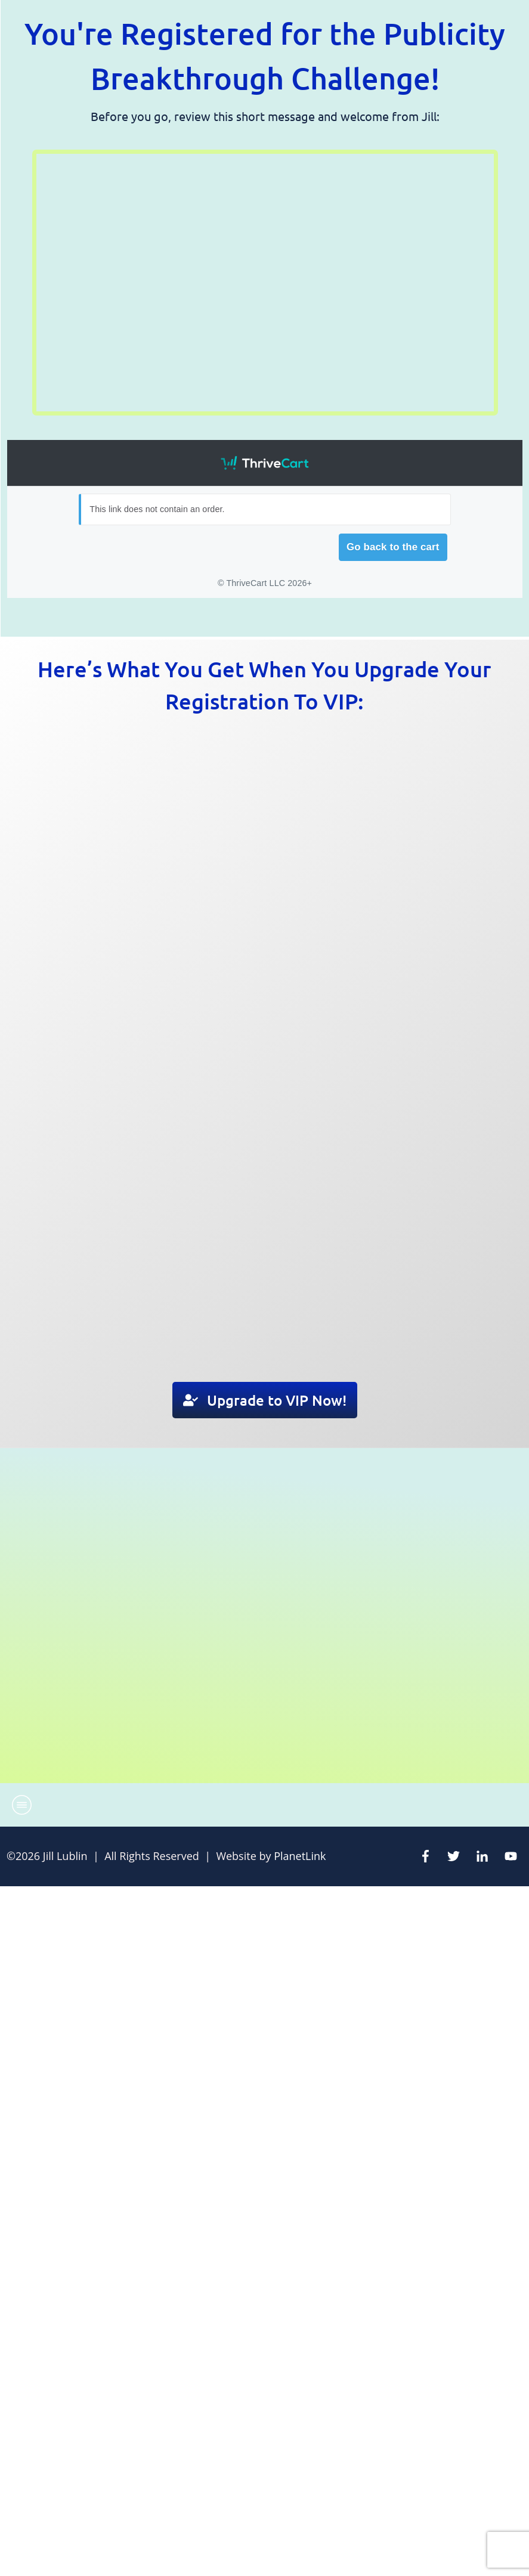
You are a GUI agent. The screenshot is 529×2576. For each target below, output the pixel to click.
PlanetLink (300, 1856)
